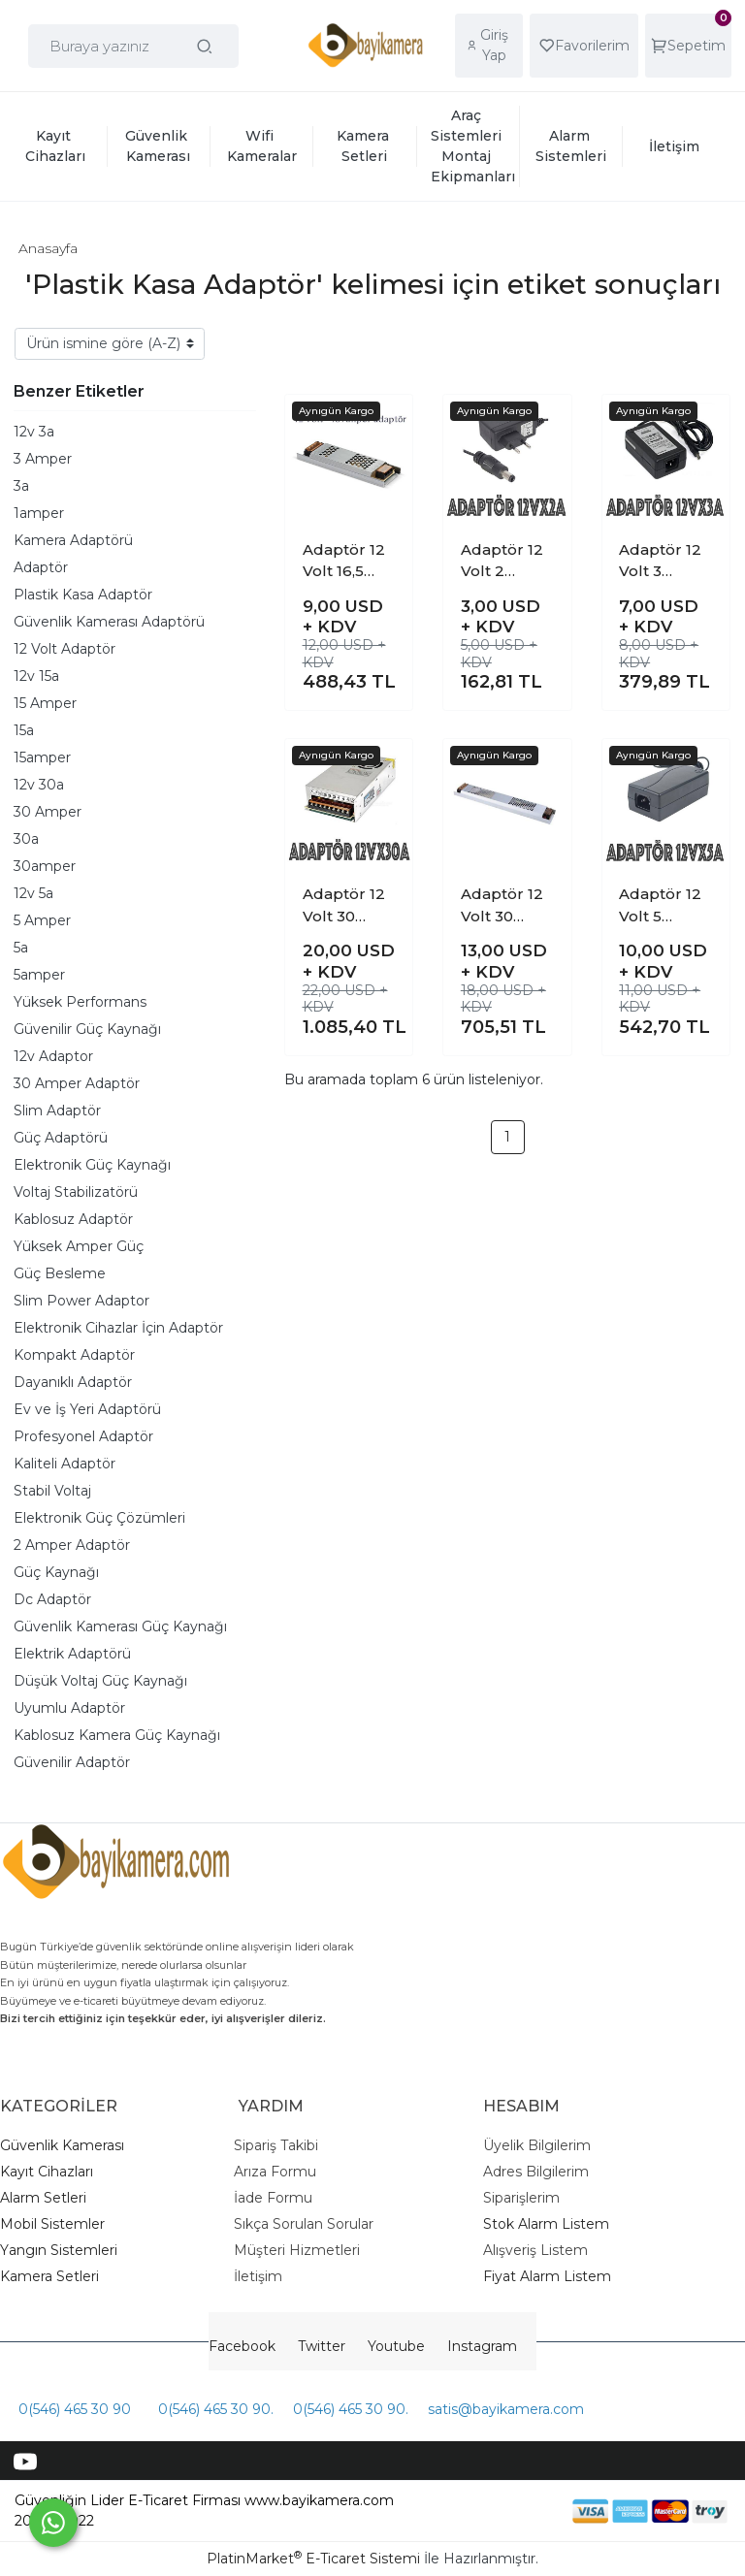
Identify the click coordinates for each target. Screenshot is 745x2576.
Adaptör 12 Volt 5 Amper (660, 906)
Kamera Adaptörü (73, 540)
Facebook (242, 2346)
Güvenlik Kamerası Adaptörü (109, 621)
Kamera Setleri (49, 2276)
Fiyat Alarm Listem (547, 2276)
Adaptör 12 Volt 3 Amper (660, 561)
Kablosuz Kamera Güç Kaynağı (117, 1735)
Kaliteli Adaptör (64, 1463)
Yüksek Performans (80, 1002)
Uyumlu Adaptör (69, 1708)
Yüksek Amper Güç (79, 1246)
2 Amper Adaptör (72, 1545)
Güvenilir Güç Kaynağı (87, 1029)
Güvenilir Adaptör (72, 1762)
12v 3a (34, 431)
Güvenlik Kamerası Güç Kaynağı (120, 1626)
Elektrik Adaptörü (72, 1653)
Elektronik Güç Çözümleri (99, 1518)
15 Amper (45, 703)
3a (21, 486)
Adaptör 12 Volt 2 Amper (502, 561)
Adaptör (41, 567)
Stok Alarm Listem (546, 2224)
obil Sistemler (59, 2224)
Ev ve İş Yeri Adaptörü (87, 1409)
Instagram (482, 2346)
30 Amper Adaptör (77, 1083)
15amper (42, 757)
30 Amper (47, 812)
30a (26, 839)
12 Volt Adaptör (64, 649)
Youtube (396, 2346)
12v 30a (39, 784)
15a (24, 730)
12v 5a (33, 893)
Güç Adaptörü (61, 1137)
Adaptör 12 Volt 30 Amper (344, 906)
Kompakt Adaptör (74, 1355)
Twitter (321, 2346)
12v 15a (36, 676)
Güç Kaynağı (56, 1572)
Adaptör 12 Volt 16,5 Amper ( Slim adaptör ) (344, 561)
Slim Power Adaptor (81, 1300)
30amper (45, 866)
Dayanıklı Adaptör (73, 1382)
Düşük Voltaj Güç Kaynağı (100, 1681)
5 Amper (42, 920)
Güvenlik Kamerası (62, 2145)
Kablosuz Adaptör (73, 1219)
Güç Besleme (60, 1273)
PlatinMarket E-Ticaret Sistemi (313, 2558)
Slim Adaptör (57, 1110)
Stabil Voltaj (52, 1490)
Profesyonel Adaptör (83, 1436)
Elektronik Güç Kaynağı (92, 1165)
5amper (39, 974)
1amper (39, 513)
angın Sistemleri (63, 2250)
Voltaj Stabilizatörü (76, 1192)
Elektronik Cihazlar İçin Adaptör (118, 1327)
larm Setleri (48, 2197)
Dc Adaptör (52, 1599)
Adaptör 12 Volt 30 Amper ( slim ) (502, 906)
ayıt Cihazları (51, 2171)
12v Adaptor (53, 1056)
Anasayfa (48, 248)
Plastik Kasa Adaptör (83, 594)
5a (21, 947)
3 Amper (43, 458)
